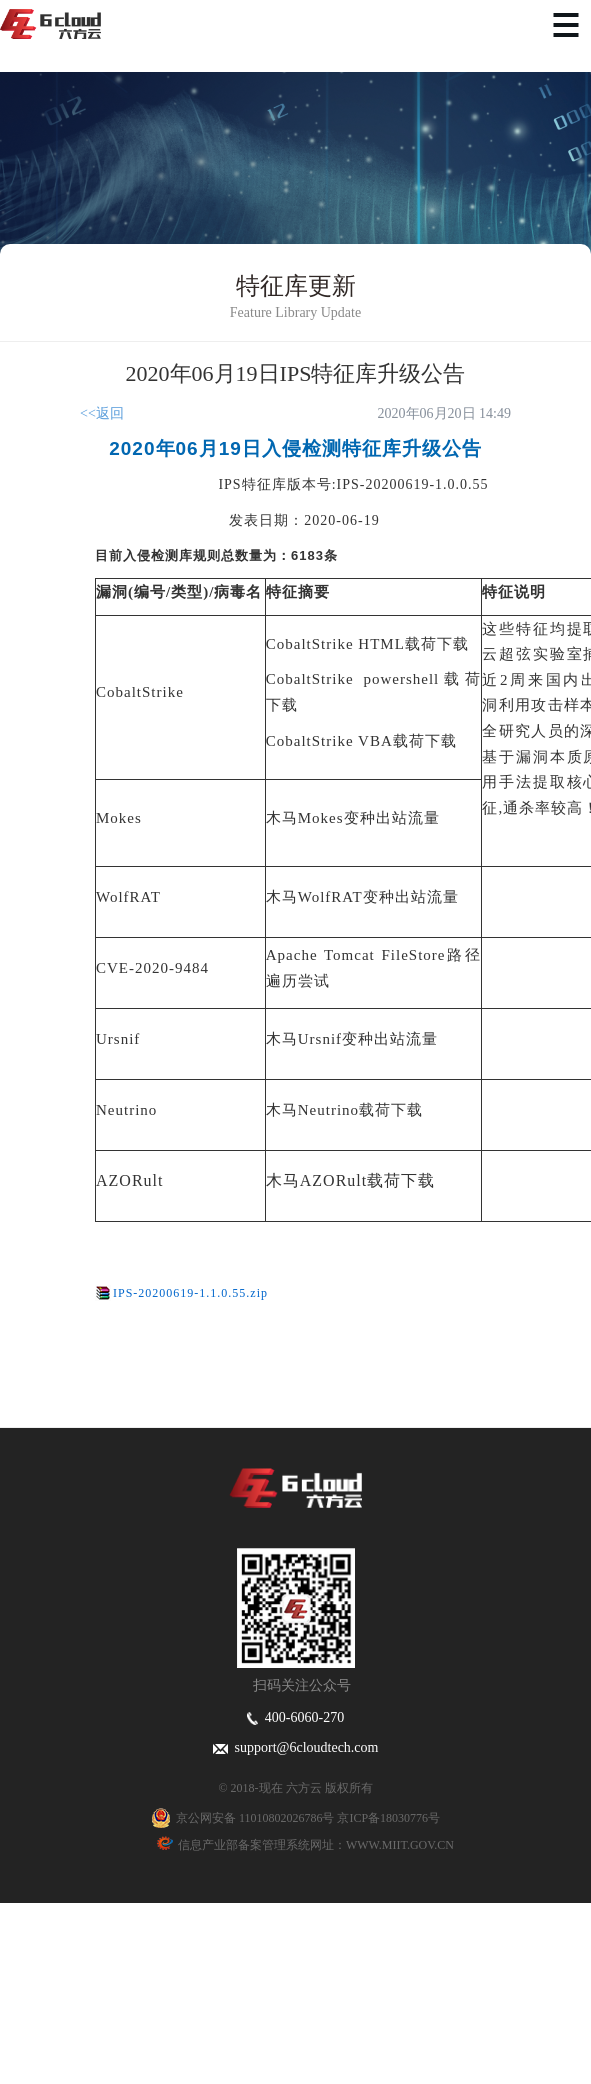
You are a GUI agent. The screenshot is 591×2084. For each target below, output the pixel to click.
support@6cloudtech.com (296, 1747)
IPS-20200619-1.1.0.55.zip (190, 1293)
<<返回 (102, 413)
